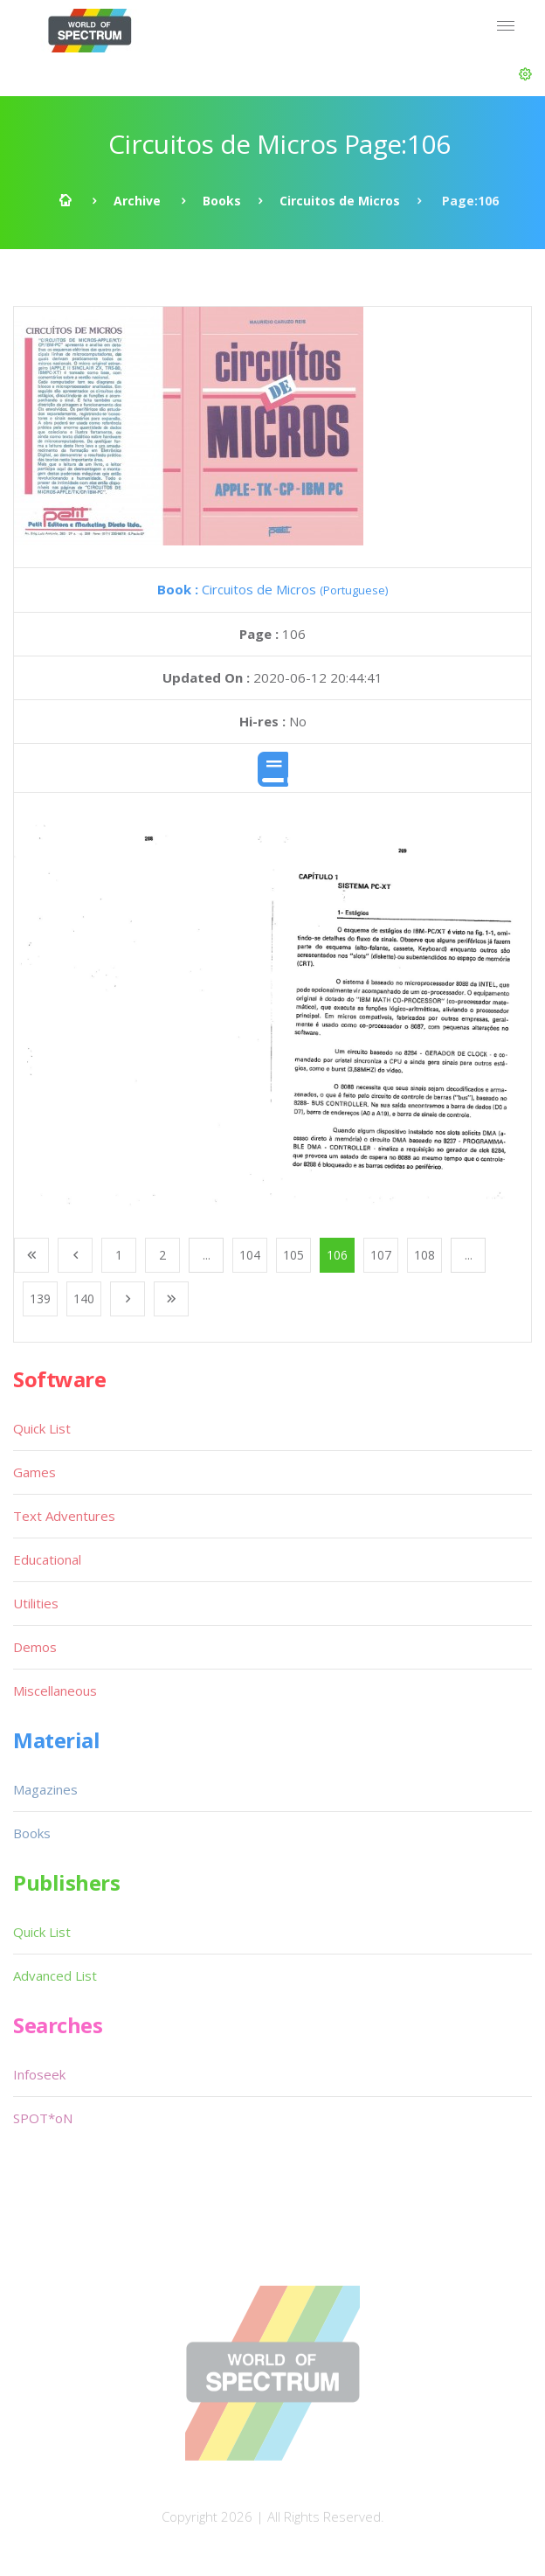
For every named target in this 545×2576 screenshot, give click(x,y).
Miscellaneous (55, 1690)
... (206, 1254)
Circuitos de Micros (339, 200)
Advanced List (55, 1975)
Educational (47, 1559)
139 (40, 1298)
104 (249, 1254)
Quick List (42, 1428)
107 (380, 1254)
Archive (137, 200)
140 (83, 1298)
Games (34, 1472)
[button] (525, 74)
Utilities (36, 1603)
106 (337, 1254)
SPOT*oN (42, 2118)
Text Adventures (64, 1515)
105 (293, 1254)
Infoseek (39, 2074)
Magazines (45, 1789)
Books (222, 200)
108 (424, 1254)
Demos (35, 1647)
